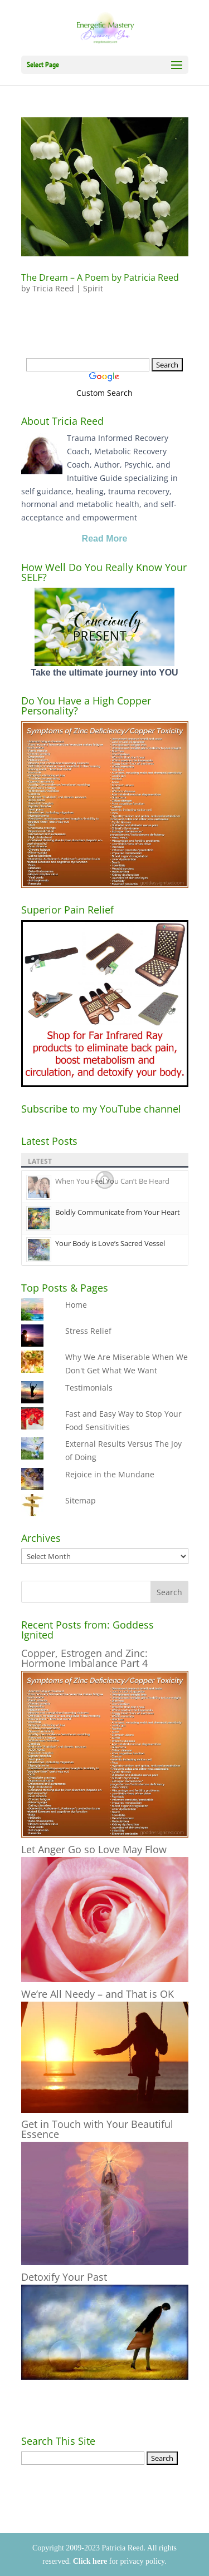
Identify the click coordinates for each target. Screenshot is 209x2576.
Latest (40, 1161)
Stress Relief (88, 1331)
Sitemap (80, 1500)
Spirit (93, 288)
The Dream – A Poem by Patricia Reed (100, 277)
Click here (90, 2561)
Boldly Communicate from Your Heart (117, 1212)
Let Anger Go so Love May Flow (94, 1849)
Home (76, 1304)
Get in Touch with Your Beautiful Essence (97, 2129)
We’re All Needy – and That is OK (97, 1994)
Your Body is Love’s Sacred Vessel (110, 1243)
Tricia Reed (53, 288)
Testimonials (89, 1387)
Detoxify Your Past (64, 2277)
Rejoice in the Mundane (109, 1474)
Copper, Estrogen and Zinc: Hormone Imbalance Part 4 (84, 1658)
